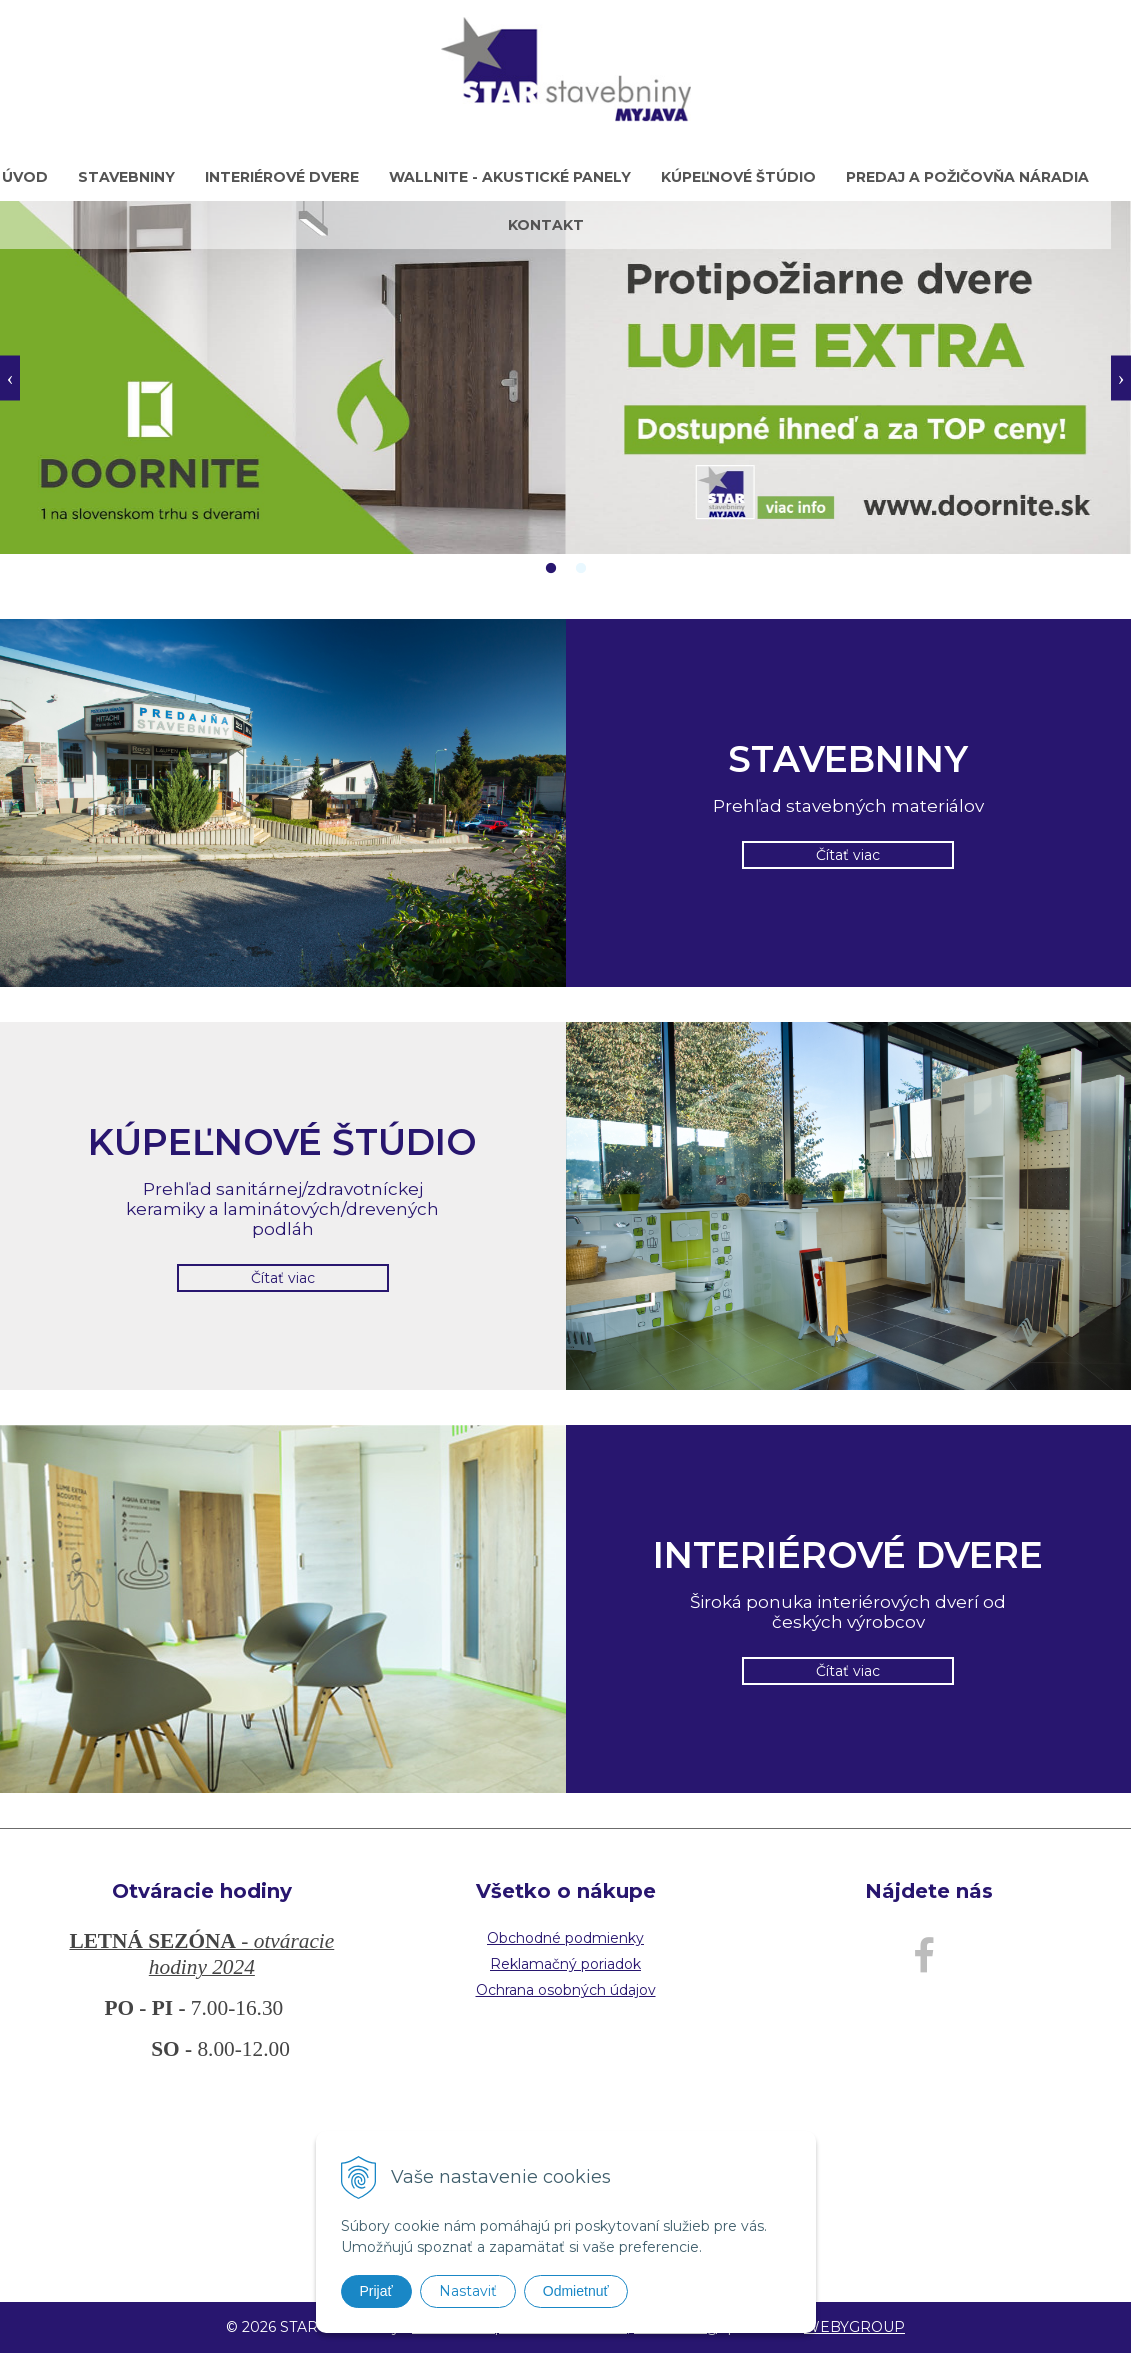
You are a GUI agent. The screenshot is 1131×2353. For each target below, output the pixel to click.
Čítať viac (848, 855)
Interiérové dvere (282, 177)
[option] (565, 377)
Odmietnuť (576, 2291)
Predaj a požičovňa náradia (967, 177)
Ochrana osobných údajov (566, 1990)
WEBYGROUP (854, 2327)
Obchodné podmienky (565, 1938)
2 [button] (581, 569)
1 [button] (551, 569)
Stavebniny (126, 177)
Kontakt (546, 225)
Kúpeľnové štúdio (738, 177)
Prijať (376, 2291)
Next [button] (1121, 377)
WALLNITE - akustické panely (510, 177)
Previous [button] (10, 377)
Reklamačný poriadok (565, 1964)
